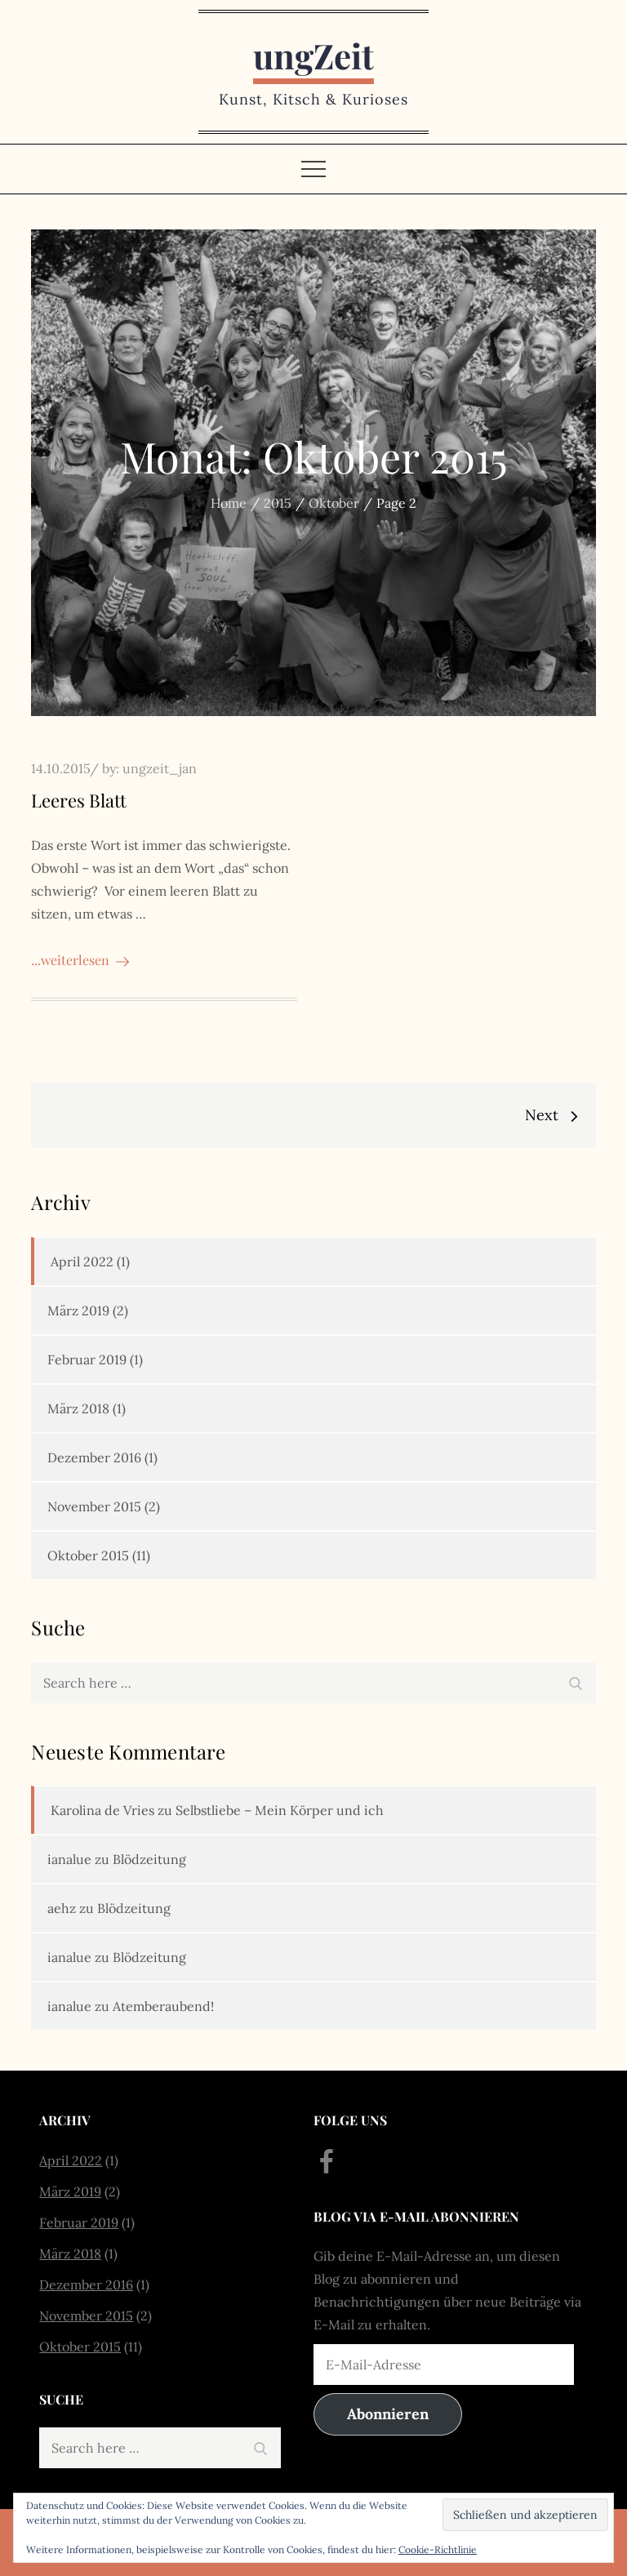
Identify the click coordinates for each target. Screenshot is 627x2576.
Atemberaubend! (163, 2006)
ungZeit (313, 55)
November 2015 (94, 1506)
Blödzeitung (149, 1859)
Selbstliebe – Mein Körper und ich (280, 1810)
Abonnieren (388, 2414)
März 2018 (78, 1408)
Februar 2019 (87, 1359)
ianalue (69, 1859)
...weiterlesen (80, 959)
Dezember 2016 (94, 1457)
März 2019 (78, 1310)
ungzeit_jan (159, 768)
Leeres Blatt (79, 800)
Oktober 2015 (88, 1555)
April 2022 (82, 1261)
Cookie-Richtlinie (437, 2549)
